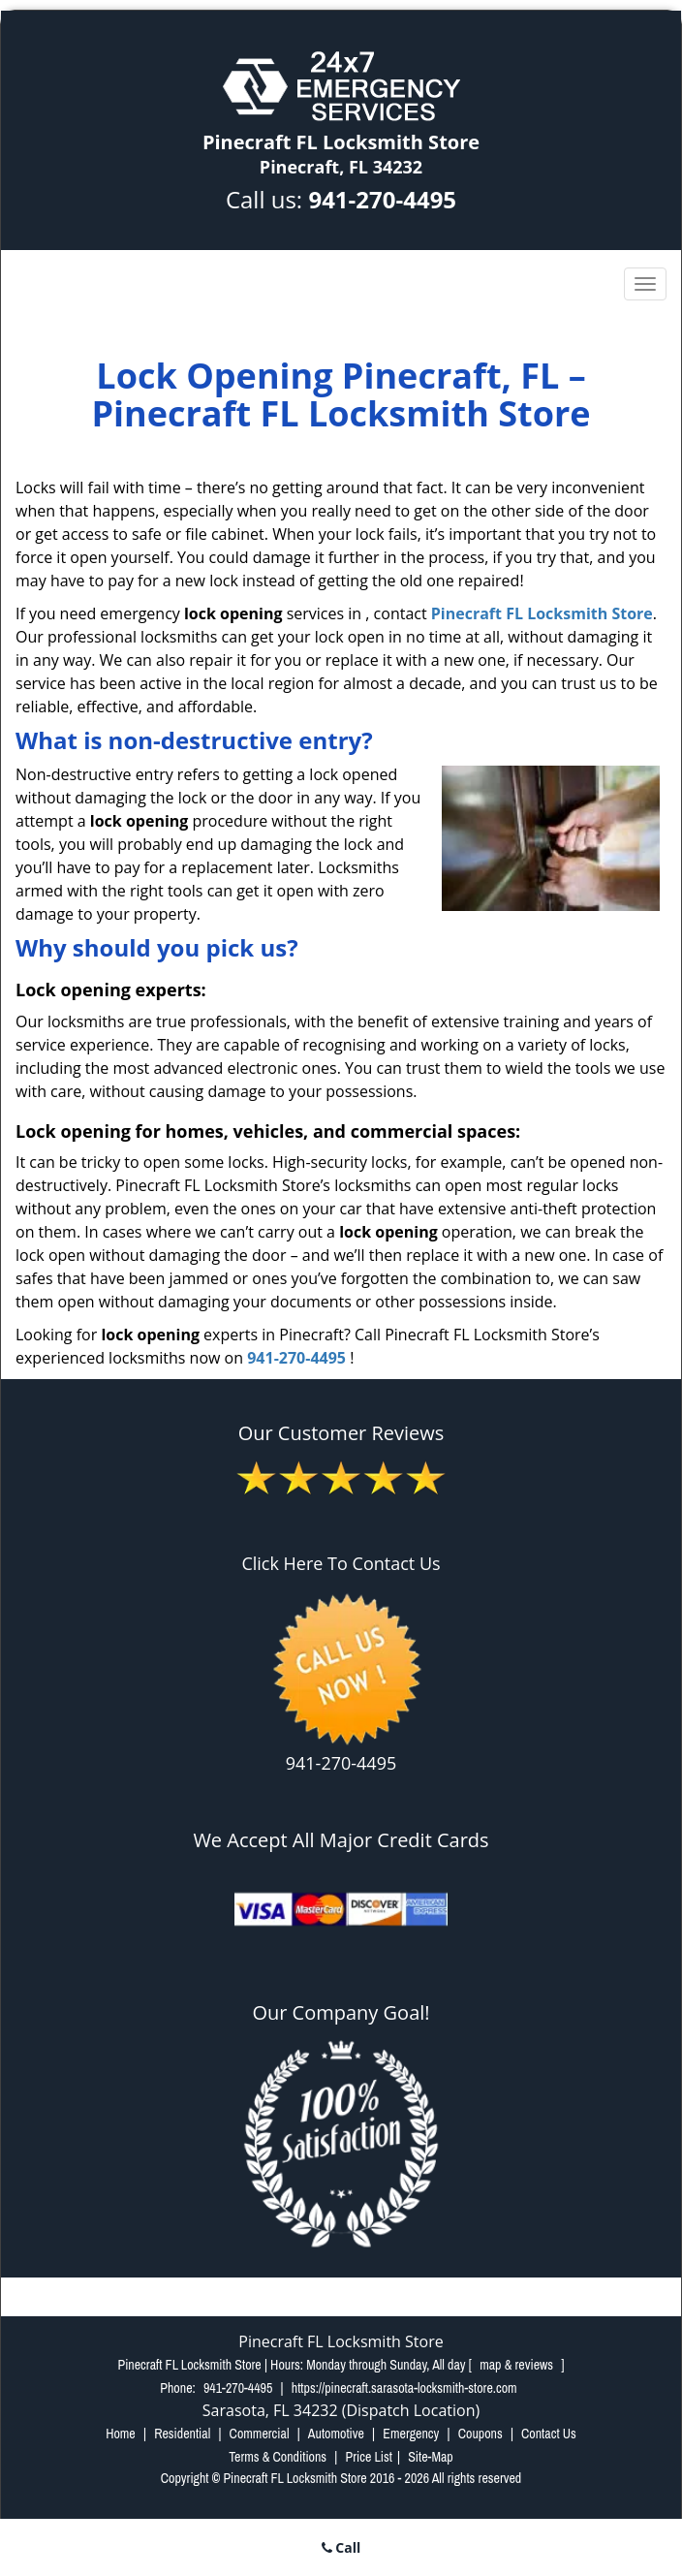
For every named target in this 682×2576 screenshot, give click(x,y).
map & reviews (518, 2364)
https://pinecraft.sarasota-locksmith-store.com (404, 2388)
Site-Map (430, 2457)
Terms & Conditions (277, 2457)
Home (121, 2433)
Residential (182, 2433)
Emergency (411, 2433)
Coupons (480, 2433)
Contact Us (548, 2433)
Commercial (260, 2433)
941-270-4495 (382, 199)
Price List (368, 2457)
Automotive (336, 2433)
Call (341, 2547)
